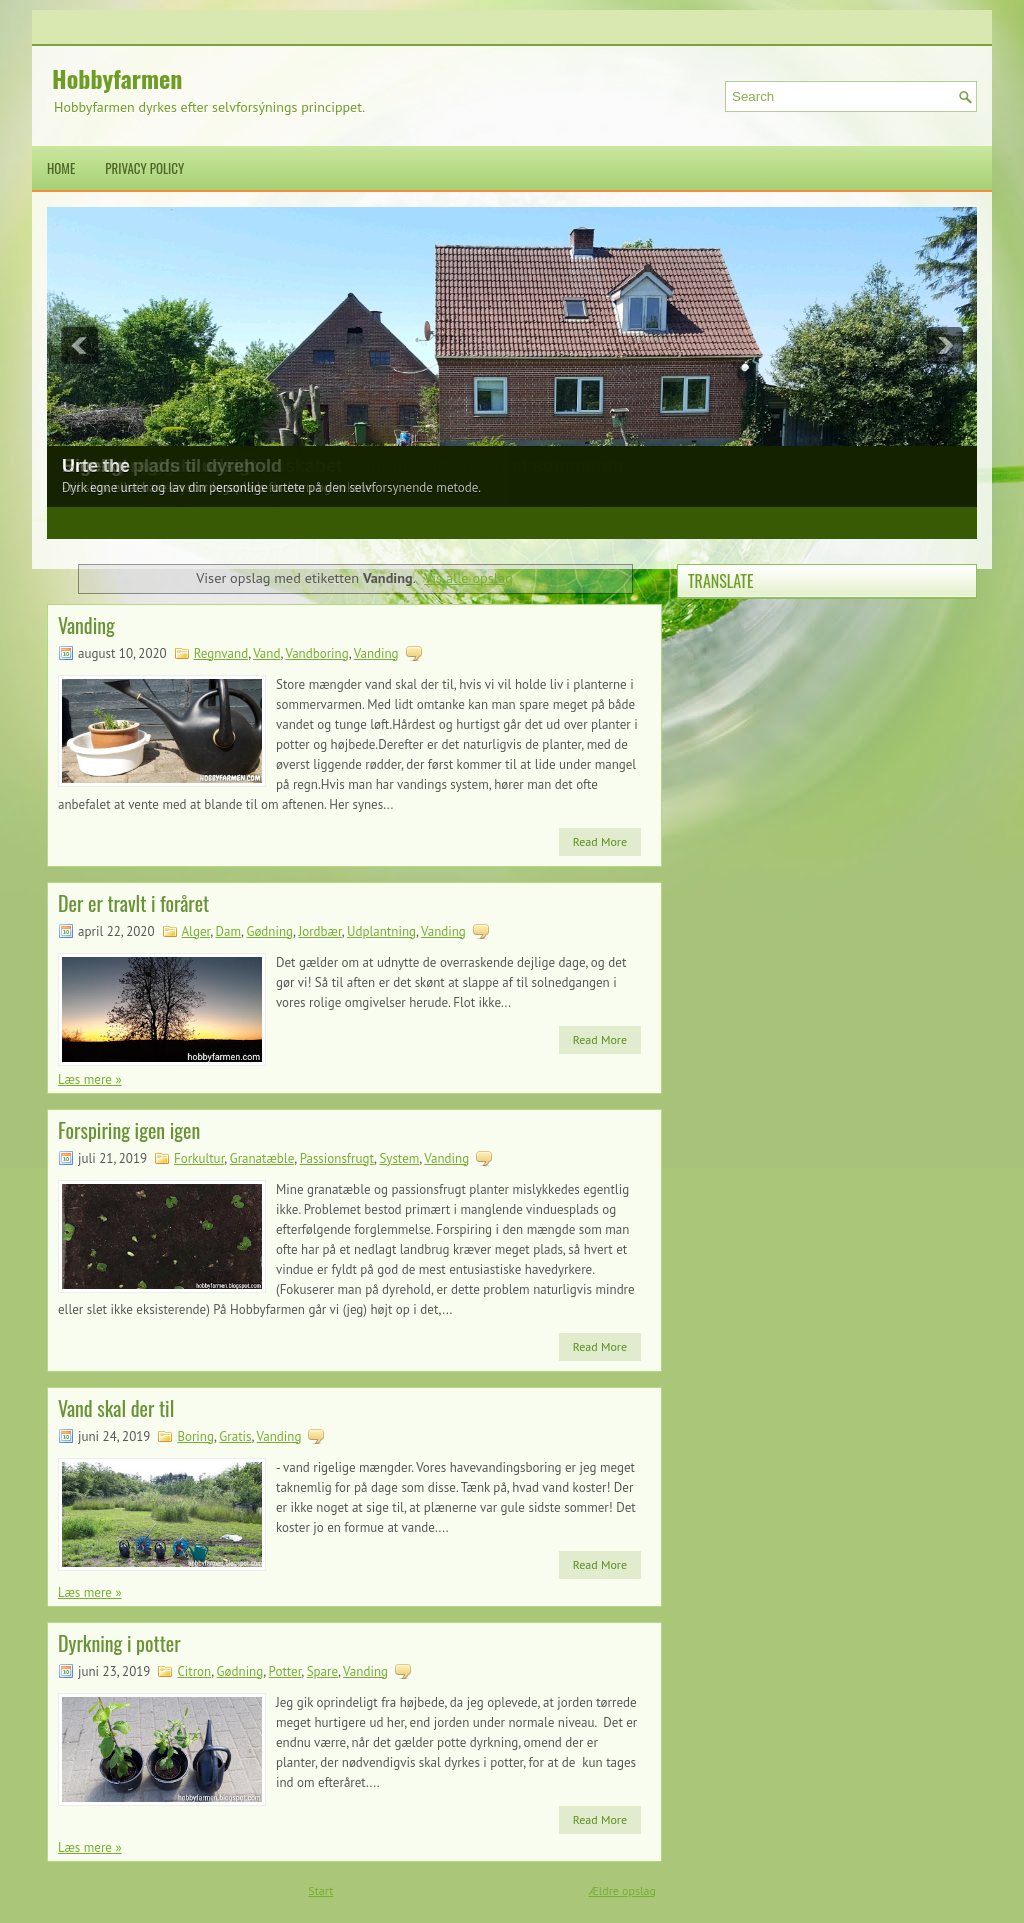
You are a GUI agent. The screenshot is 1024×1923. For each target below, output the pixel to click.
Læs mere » (90, 1079)
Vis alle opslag (468, 577)
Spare (322, 1671)
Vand (266, 653)
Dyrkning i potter (119, 1643)
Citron (194, 1671)
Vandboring (316, 653)
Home (61, 168)
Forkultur (199, 1158)
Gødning (269, 931)
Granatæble (262, 1158)
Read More (600, 841)
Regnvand (221, 653)
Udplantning (381, 931)
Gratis (235, 1436)
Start (320, 1890)
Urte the (96, 466)
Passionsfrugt (337, 1158)
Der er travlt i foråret (133, 903)
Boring (195, 1436)
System (399, 1158)
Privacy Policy (144, 168)
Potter (285, 1671)
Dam (229, 931)
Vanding (86, 625)
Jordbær (319, 931)
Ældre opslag (622, 1890)
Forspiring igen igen (129, 1130)
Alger (196, 931)
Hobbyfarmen (117, 78)
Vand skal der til (116, 1408)
